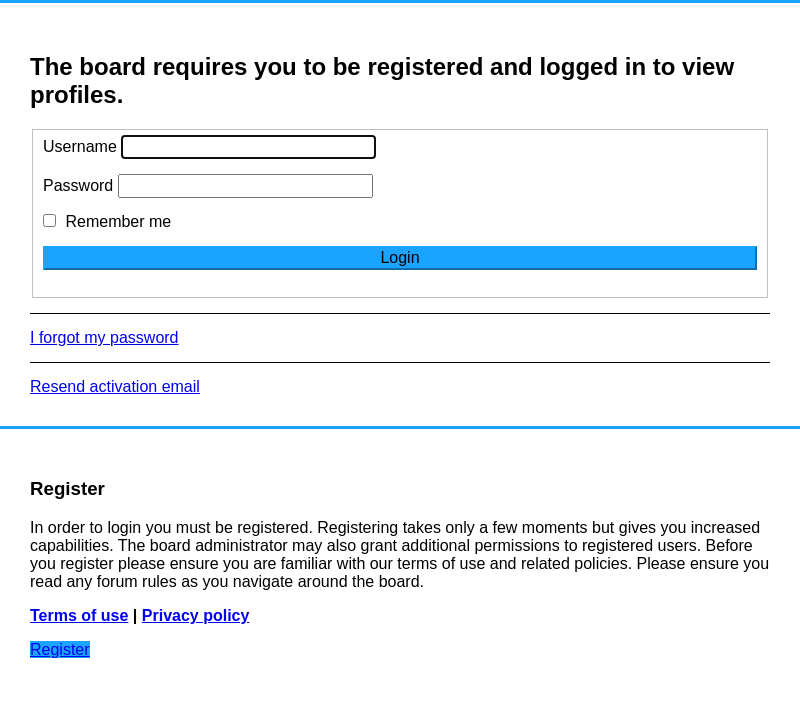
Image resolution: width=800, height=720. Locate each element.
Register (60, 649)
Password (78, 185)
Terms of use (79, 615)
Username (80, 146)
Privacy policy (196, 615)
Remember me (107, 221)
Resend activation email (115, 386)
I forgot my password (104, 337)
